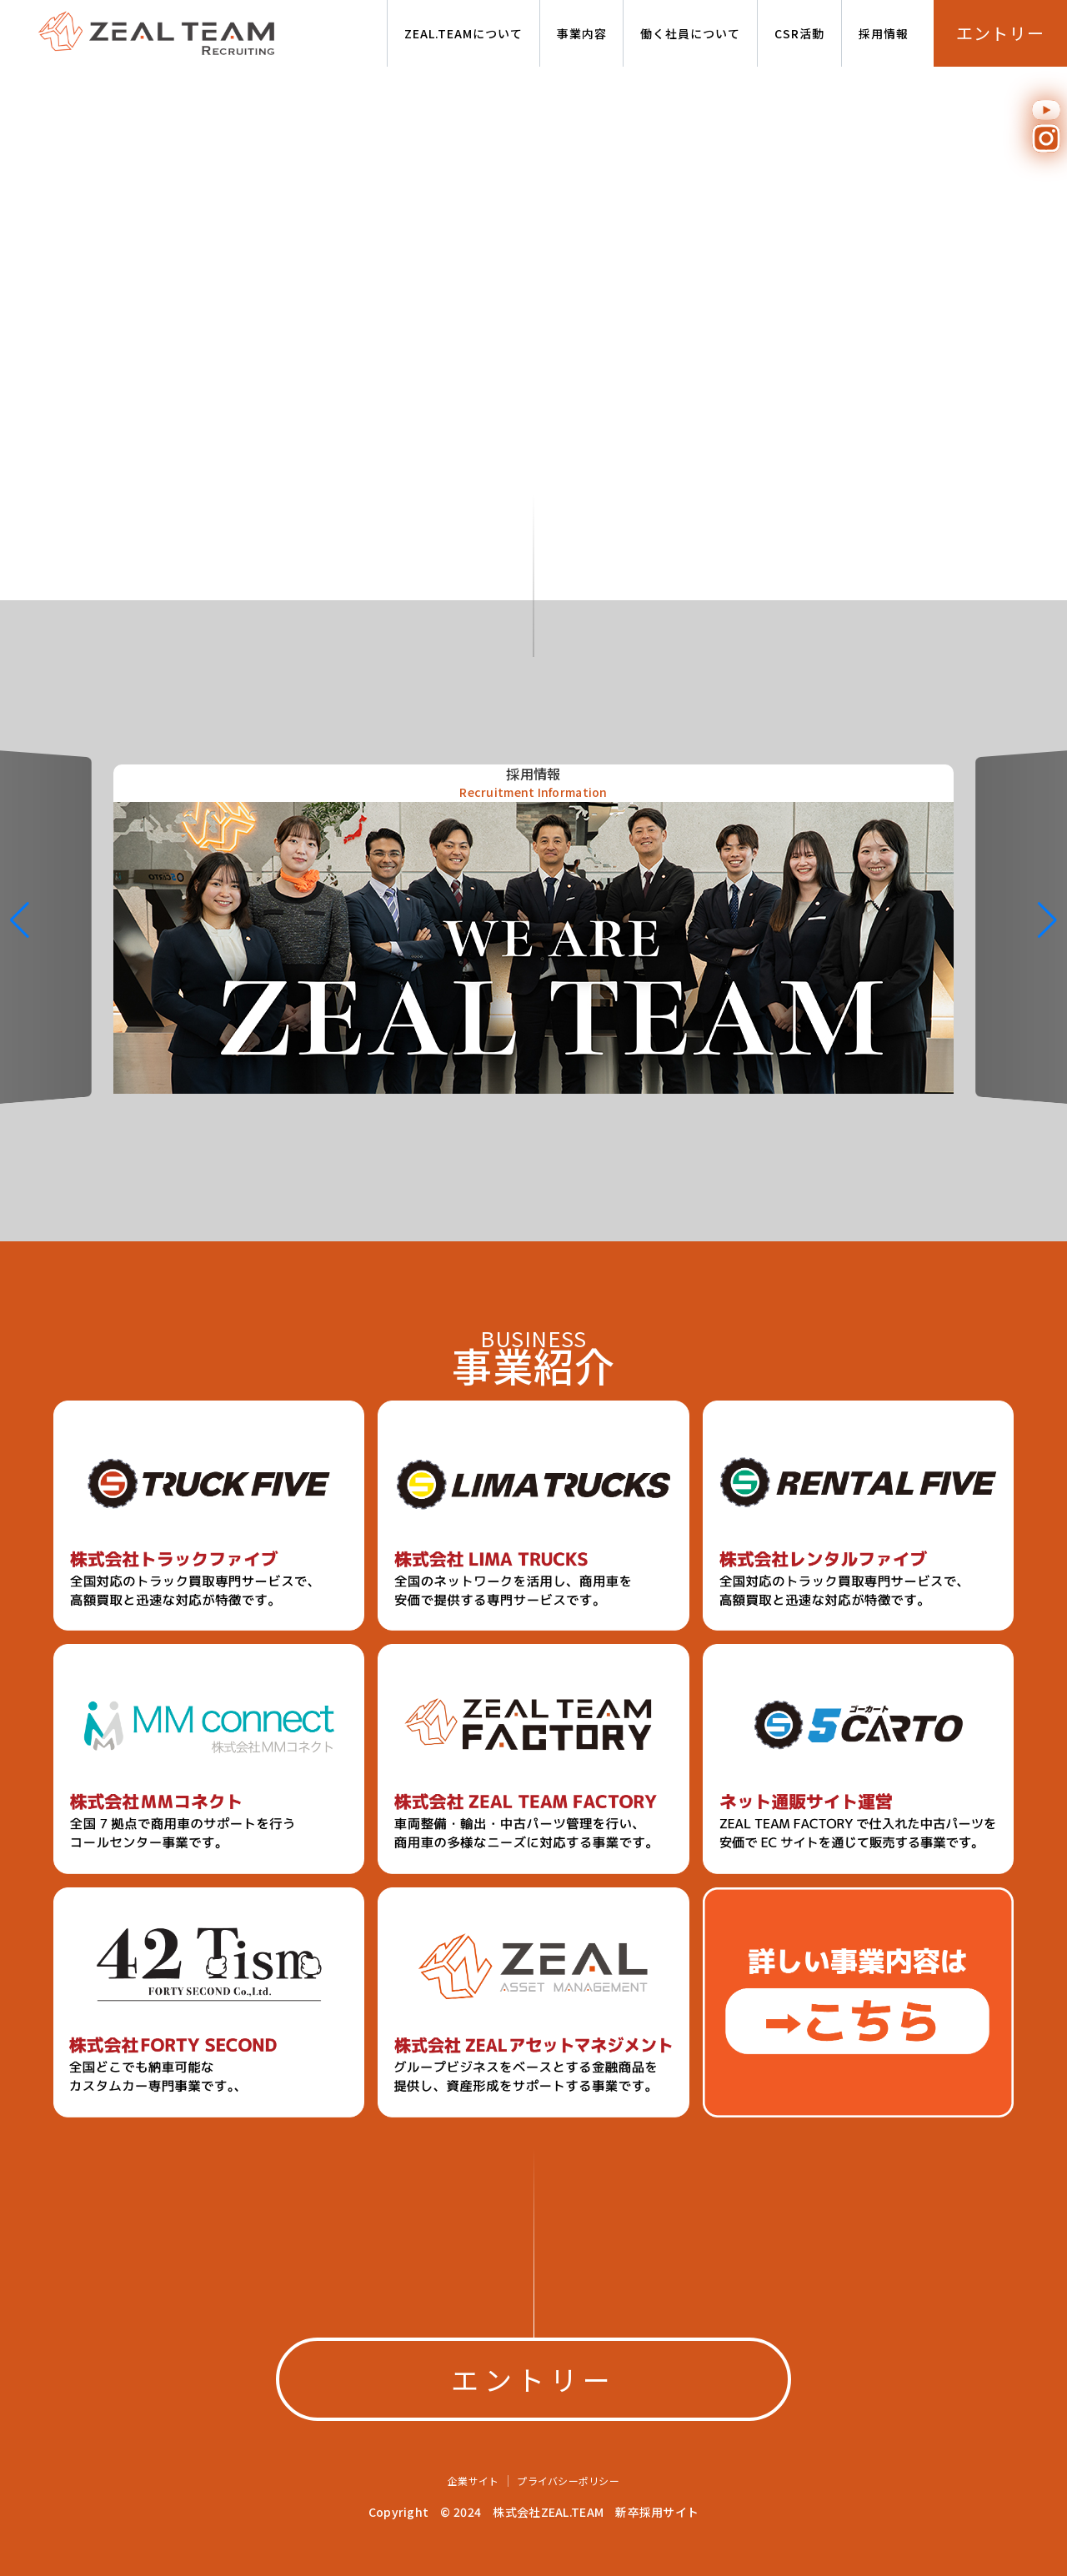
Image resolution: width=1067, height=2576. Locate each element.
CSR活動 (799, 33)
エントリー (1000, 33)
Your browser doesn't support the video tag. (533, 333)
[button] (1047, 920)
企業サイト (473, 2480)
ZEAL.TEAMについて (463, 33)
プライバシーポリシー (568, 2480)
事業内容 (582, 33)
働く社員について (690, 33)
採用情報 (884, 33)
